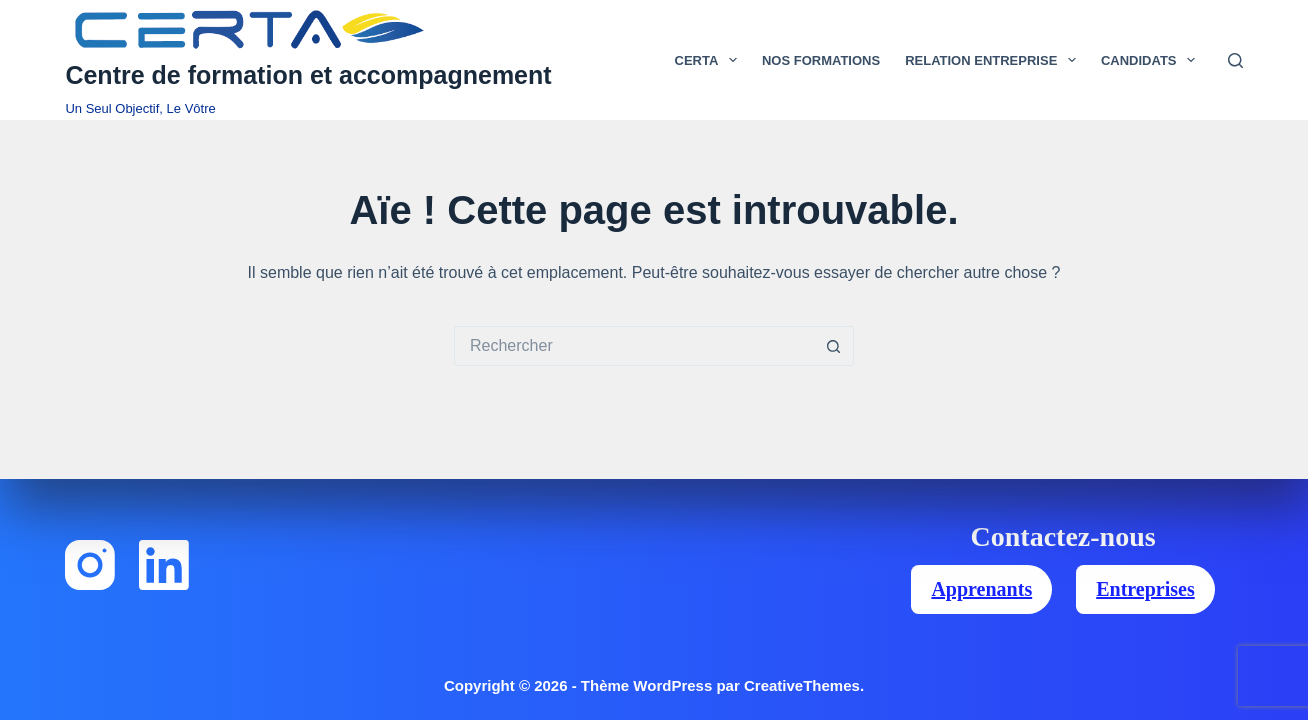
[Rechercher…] (634, 346)
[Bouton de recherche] (834, 346)
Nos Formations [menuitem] (821, 60)
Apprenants (981, 589)
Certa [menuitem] (710, 60)
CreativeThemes (802, 685)
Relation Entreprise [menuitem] (994, 60)
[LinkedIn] (164, 565)
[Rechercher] (1235, 60)
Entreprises (1145, 589)
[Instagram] (90, 565)
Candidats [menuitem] (1152, 60)
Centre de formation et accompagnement (308, 75)
